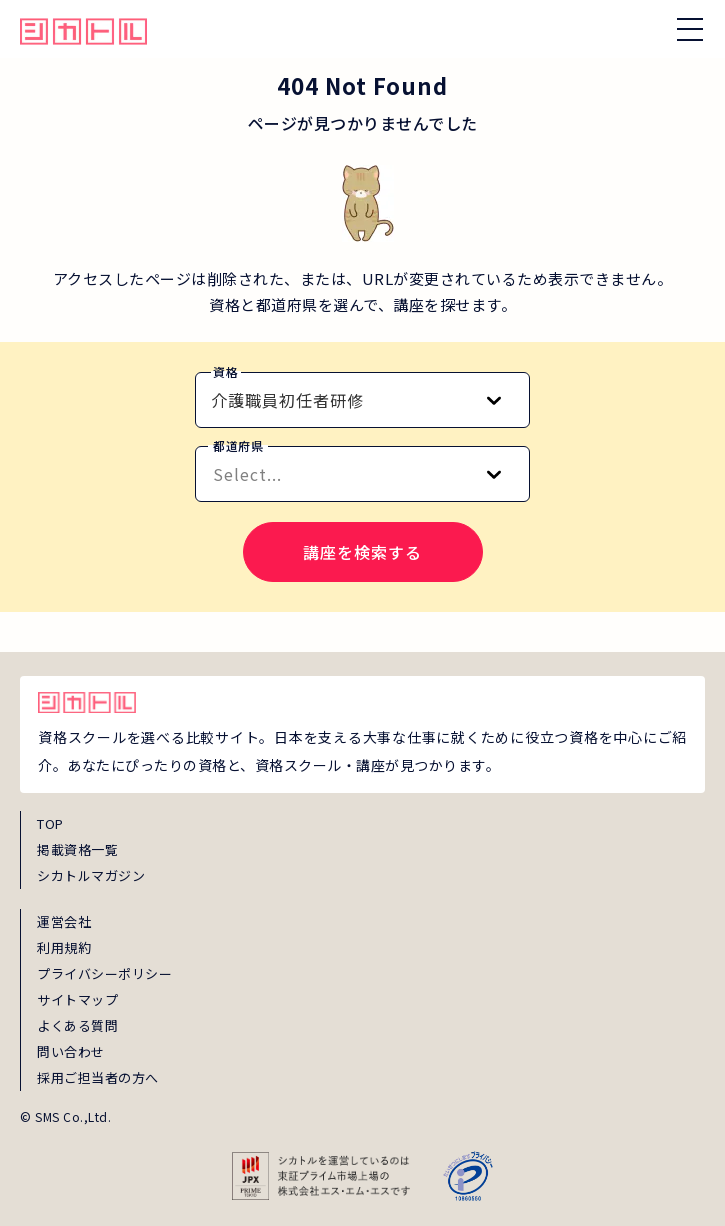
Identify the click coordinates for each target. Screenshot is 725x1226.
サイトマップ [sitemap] (77, 999)
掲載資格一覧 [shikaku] (77, 849)
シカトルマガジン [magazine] (91, 875)
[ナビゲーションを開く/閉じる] (690, 29)
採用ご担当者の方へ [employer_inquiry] (98, 1077)
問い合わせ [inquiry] (71, 1051)
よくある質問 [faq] (77, 1025)
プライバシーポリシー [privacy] (104, 973)
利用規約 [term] (64, 947)
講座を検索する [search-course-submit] (362, 552)
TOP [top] (50, 823)
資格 (225, 371)
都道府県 (238, 445)
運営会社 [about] (64, 921)
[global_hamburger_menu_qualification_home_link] (83, 29)
